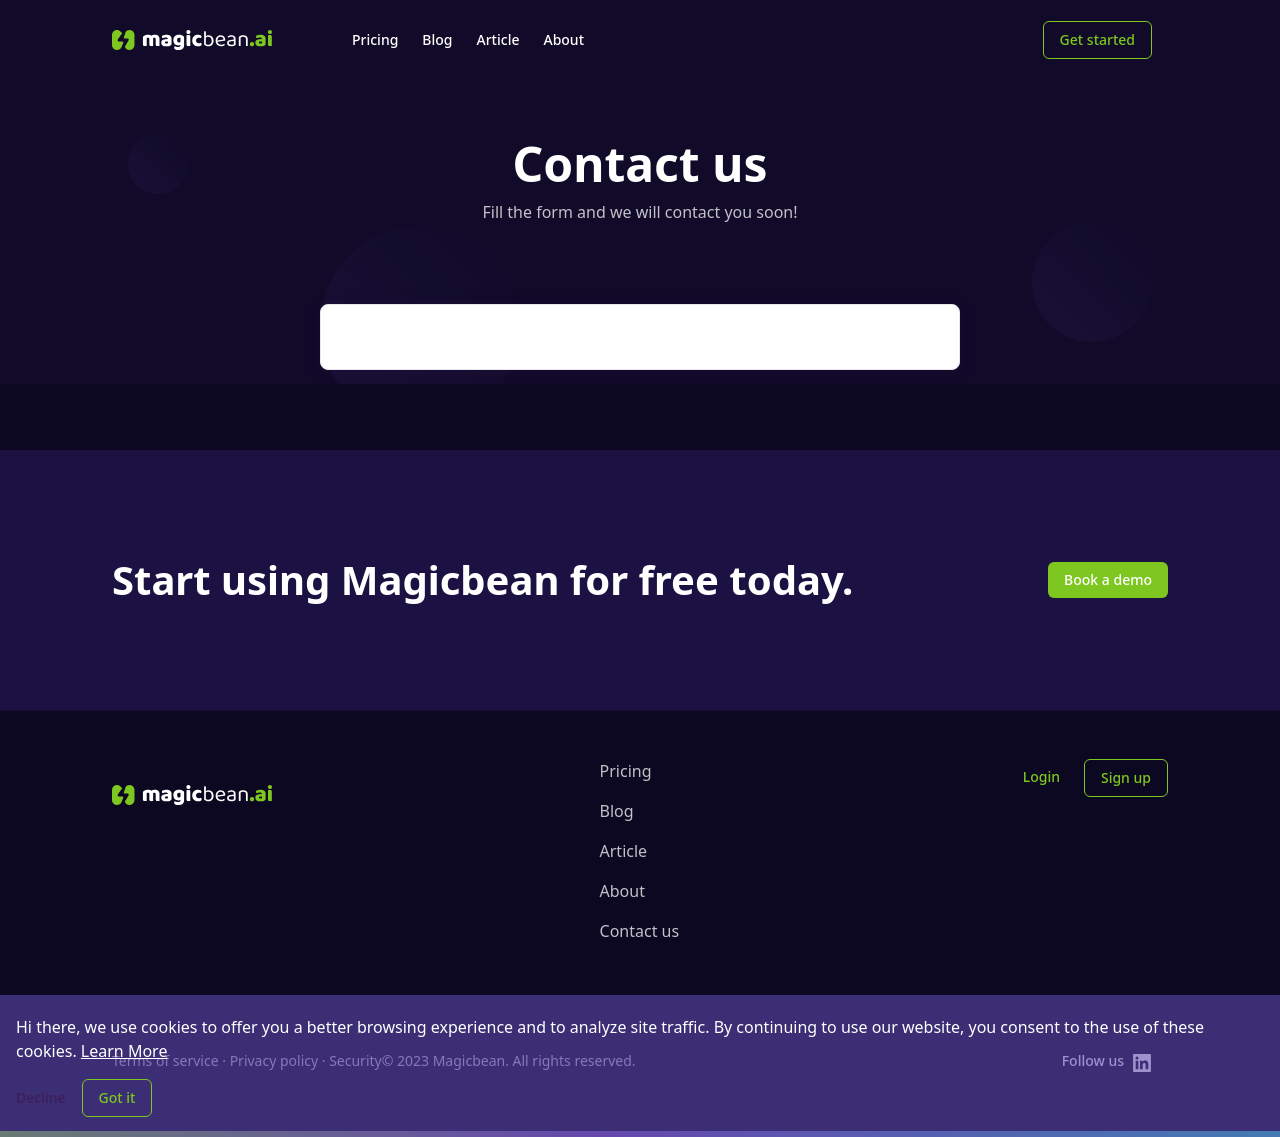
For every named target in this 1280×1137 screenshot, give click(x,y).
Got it (117, 1097)
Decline (41, 1097)
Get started (1097, 39)
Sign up (1126, 777)
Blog (617, 811)
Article (624, 851)
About (622, 891)
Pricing (626, 771)
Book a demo (1108, 579)
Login (1041, 776)
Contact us (640, 931)
